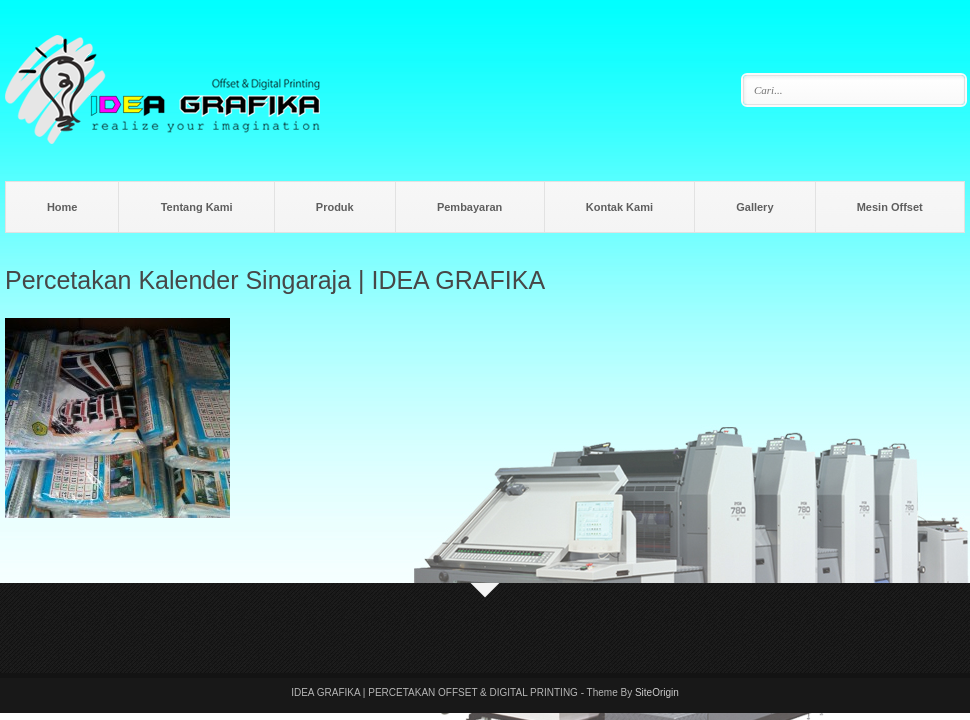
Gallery (754, 207)
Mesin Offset (890, 207)
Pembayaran (469, 207)
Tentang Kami (197, 207)
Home (62, 207)
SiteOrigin (657, 692)
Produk (335, 207)
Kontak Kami (619, 207)
